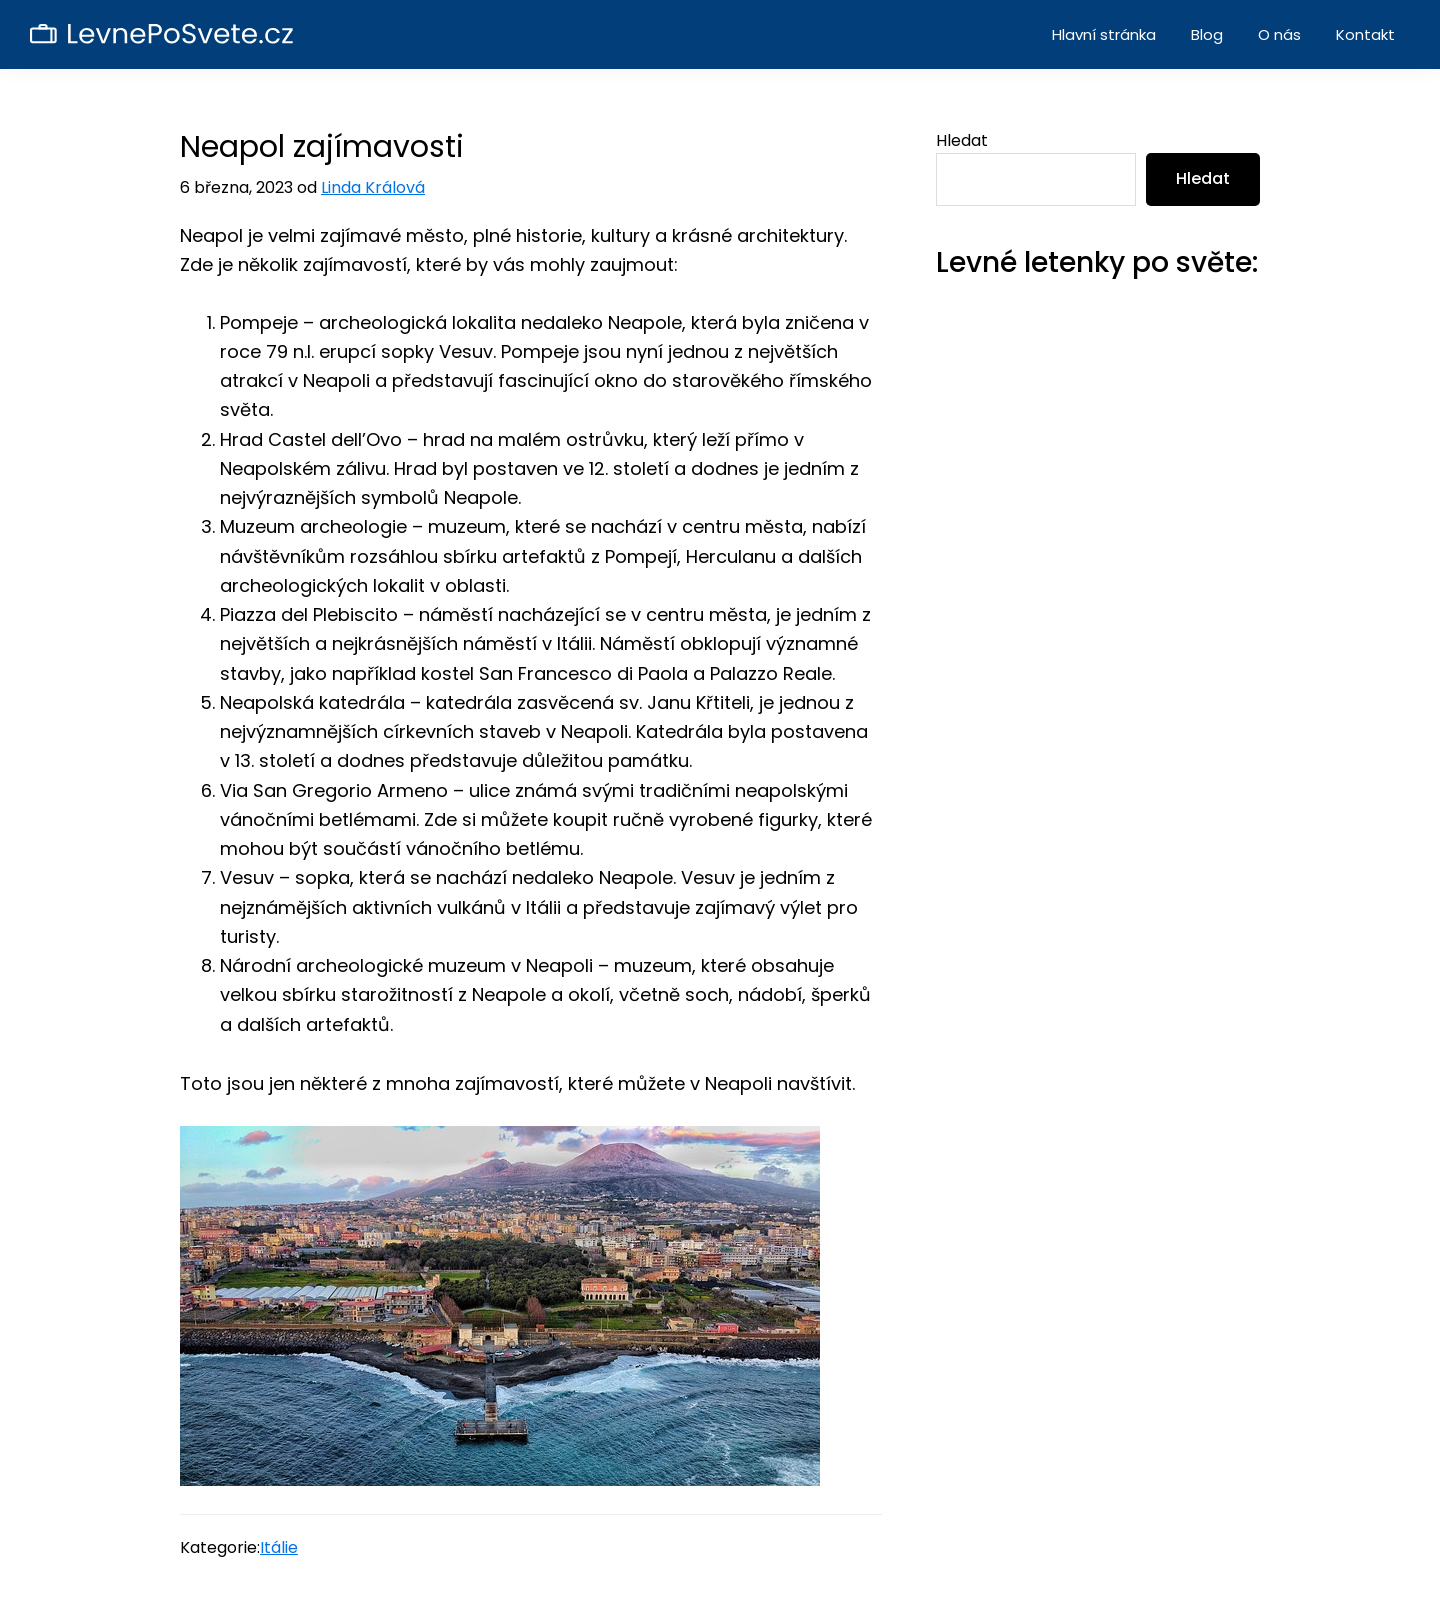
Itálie (279, 1547)
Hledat (962, 140)
